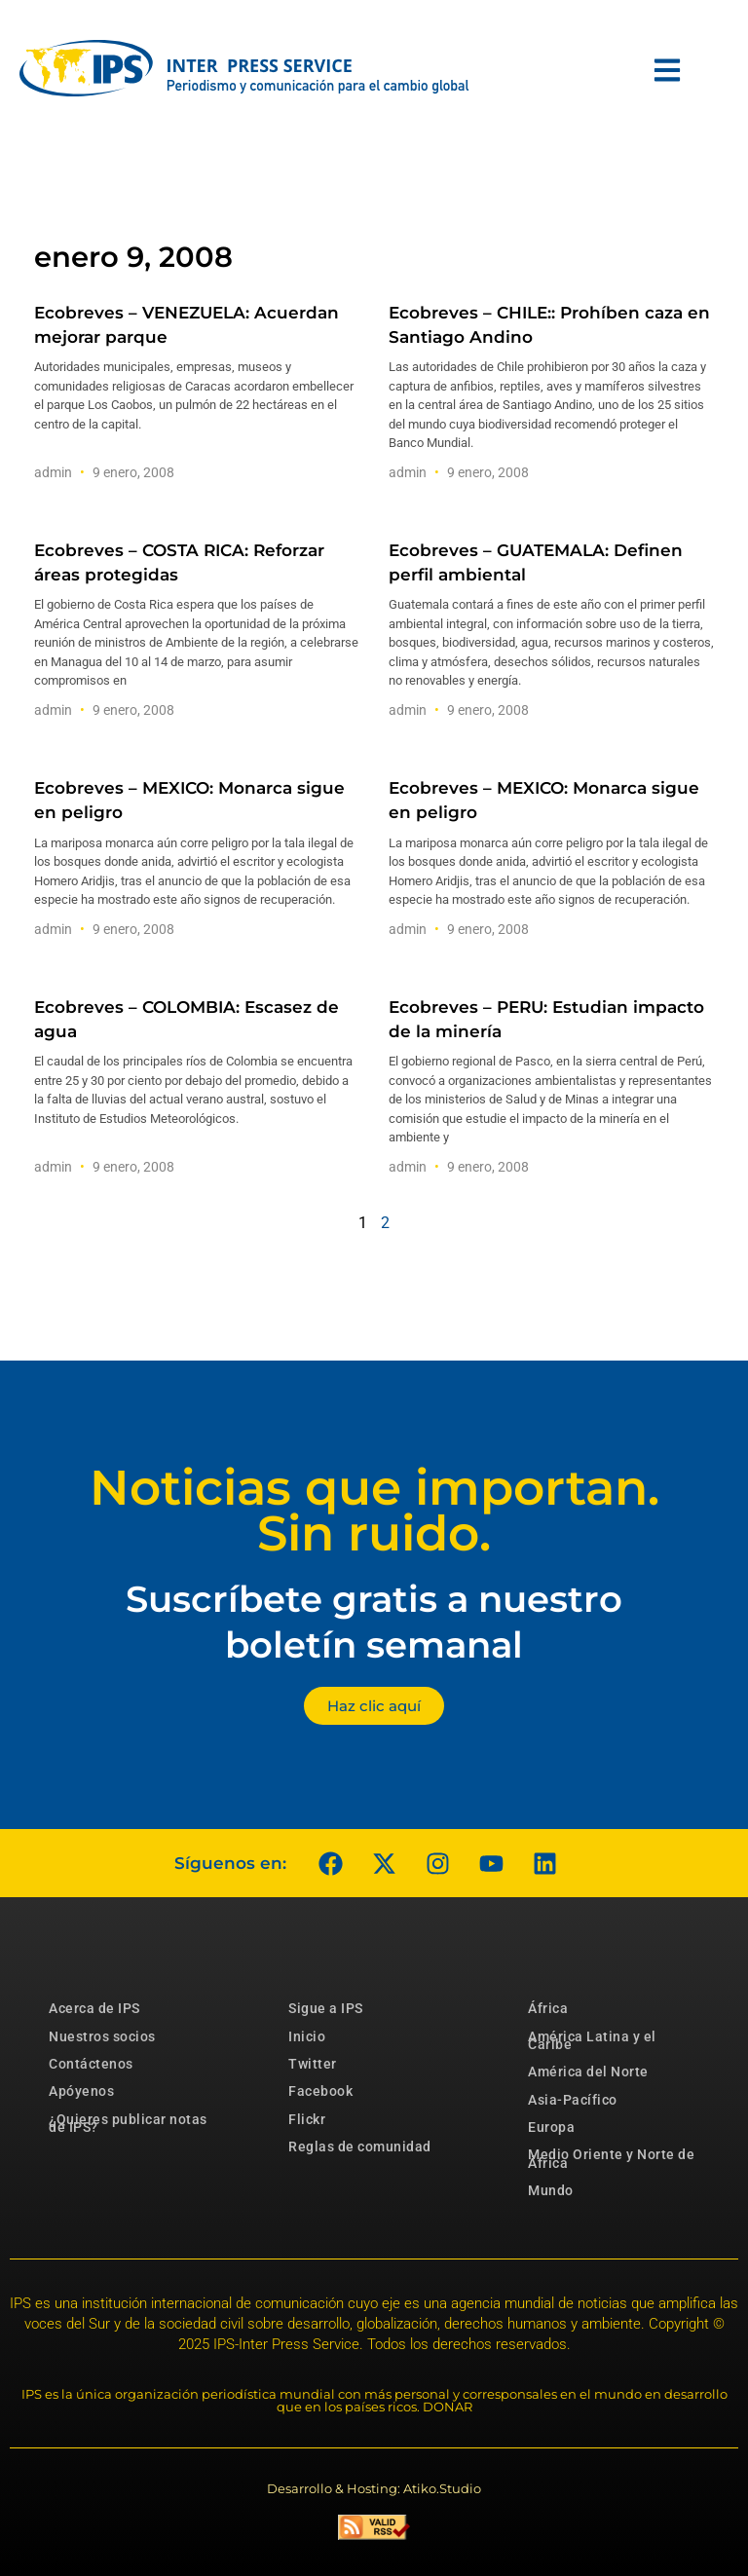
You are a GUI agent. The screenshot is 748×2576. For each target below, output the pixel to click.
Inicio (306, 2036)
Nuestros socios (102, 2036)
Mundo (551, 2190)
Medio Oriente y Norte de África (611, 2158)
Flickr (306, 2119)
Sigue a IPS (325, 2008)
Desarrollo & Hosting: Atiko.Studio (374, 2488)
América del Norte (588, 2071)
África (548, 2008)
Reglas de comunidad (359, 2146)
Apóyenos (81, 2091)
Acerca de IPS (94, 2008)
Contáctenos (91, 2064)
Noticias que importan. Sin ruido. (374, 1510)
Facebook (320, 2091)
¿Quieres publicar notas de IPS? (128, 2123)
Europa (551, 2127)
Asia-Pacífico (572, 2100)
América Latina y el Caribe (592, 2040)
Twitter (312, 2064)
